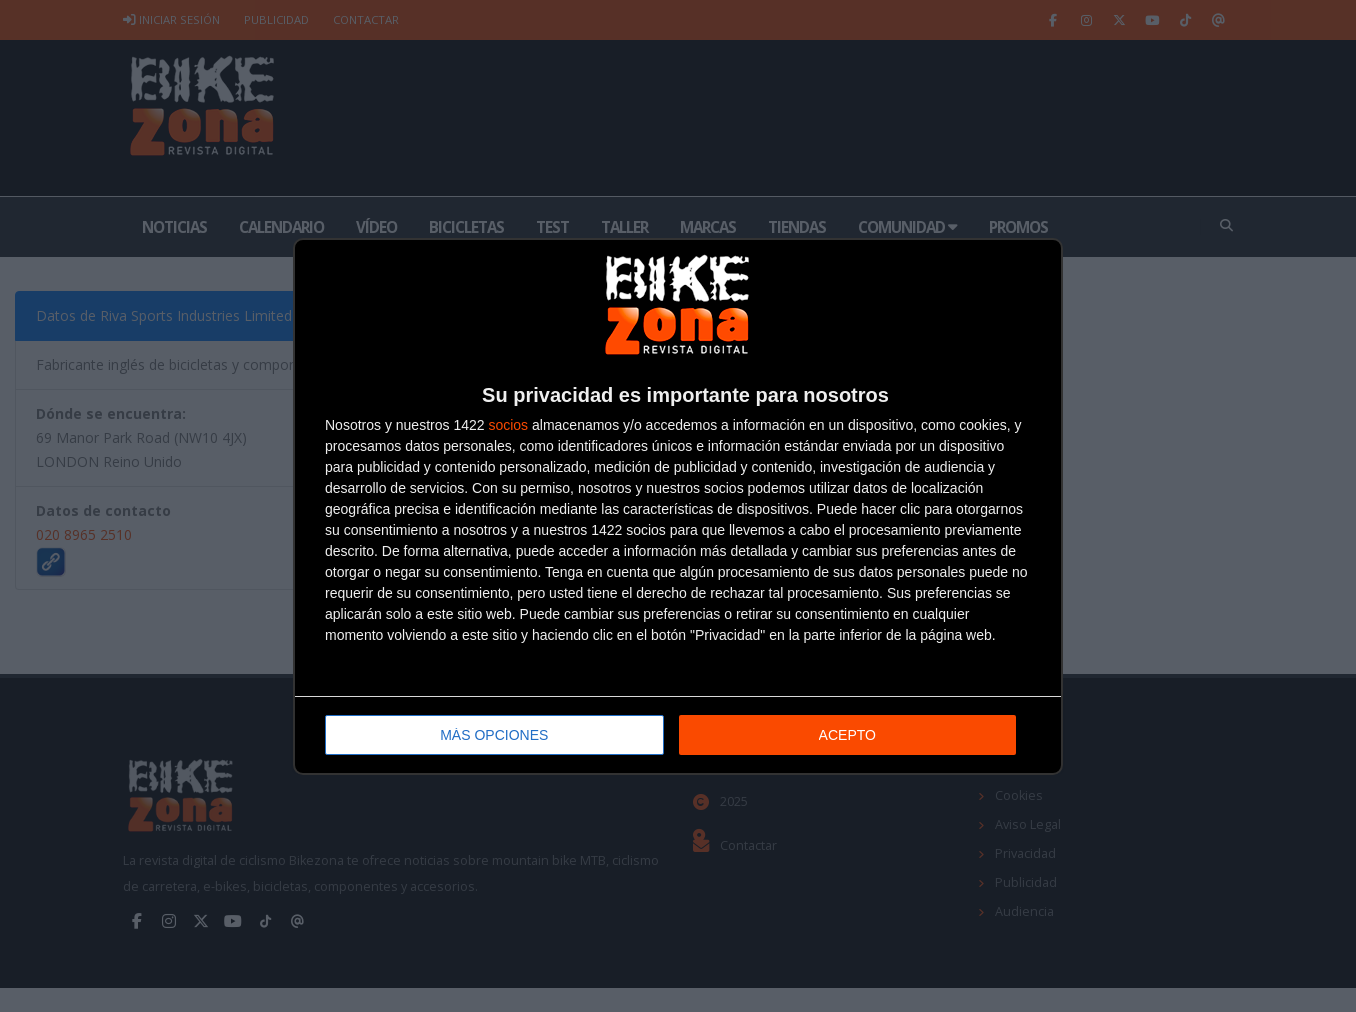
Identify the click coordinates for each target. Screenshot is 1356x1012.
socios (508, 425)
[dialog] (678, 506)
